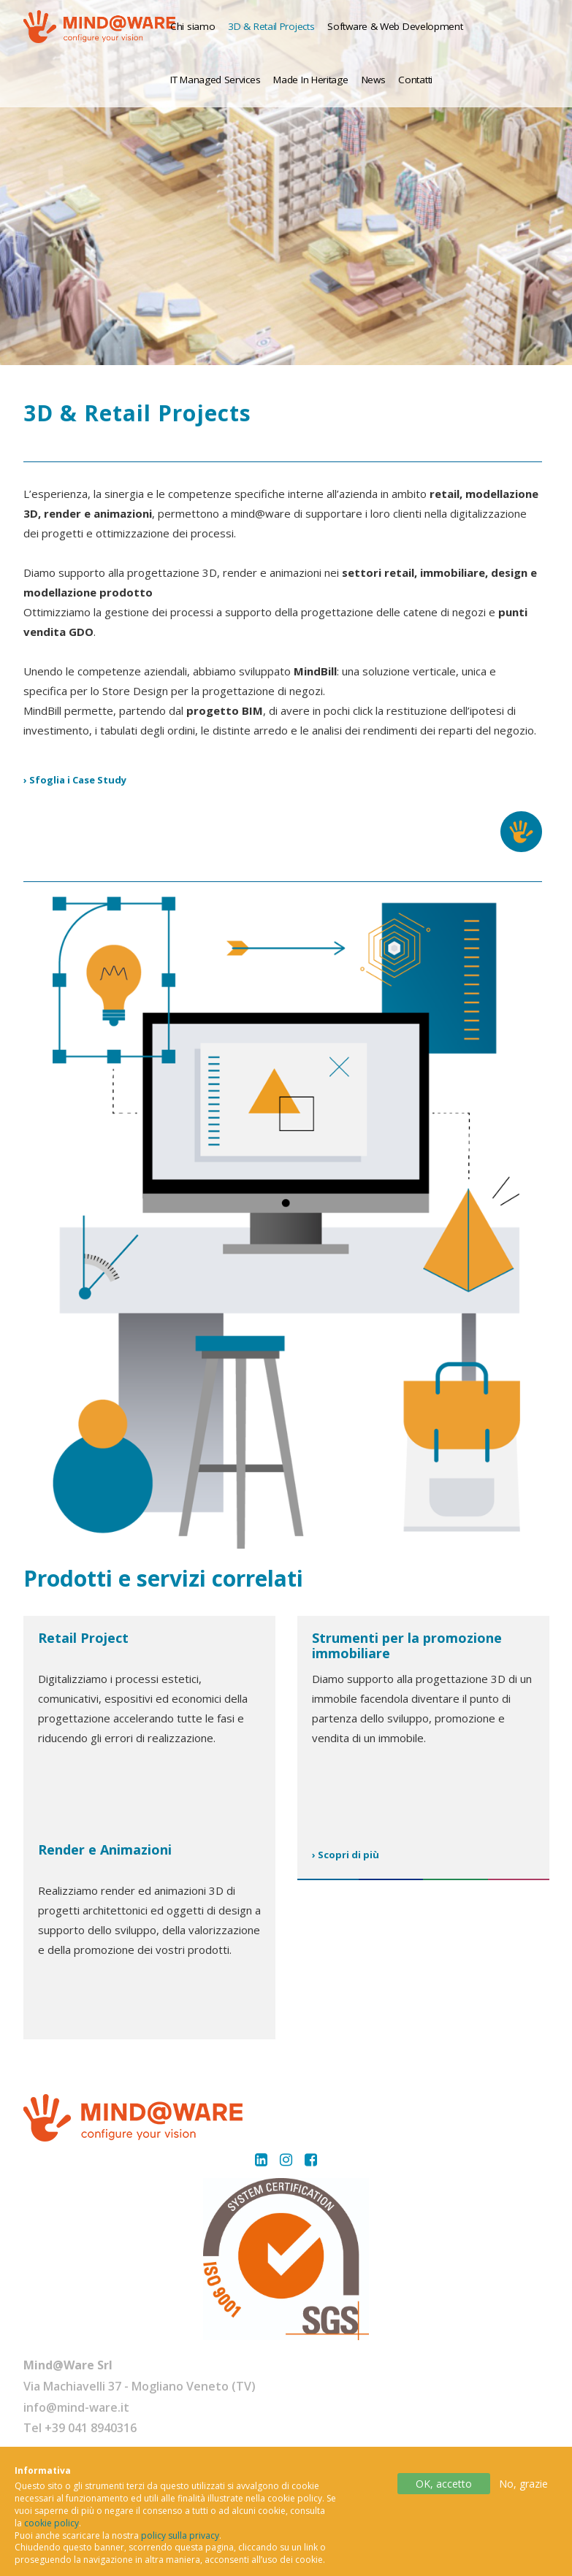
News (374, 79)
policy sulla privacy (180, 2540)
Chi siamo (192, 26)
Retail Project (83, 1638)
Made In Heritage (310, 79)
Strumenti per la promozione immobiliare (407, 1646)
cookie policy (51, 2527)
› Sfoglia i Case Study (74, 779)
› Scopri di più (345, 1854)
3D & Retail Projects (271, 26)
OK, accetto (444, 2488)
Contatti (415, 79)
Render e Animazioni (105, 1849)
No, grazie (523, 2488)
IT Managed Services (215, 79)
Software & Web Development (394, 26)
